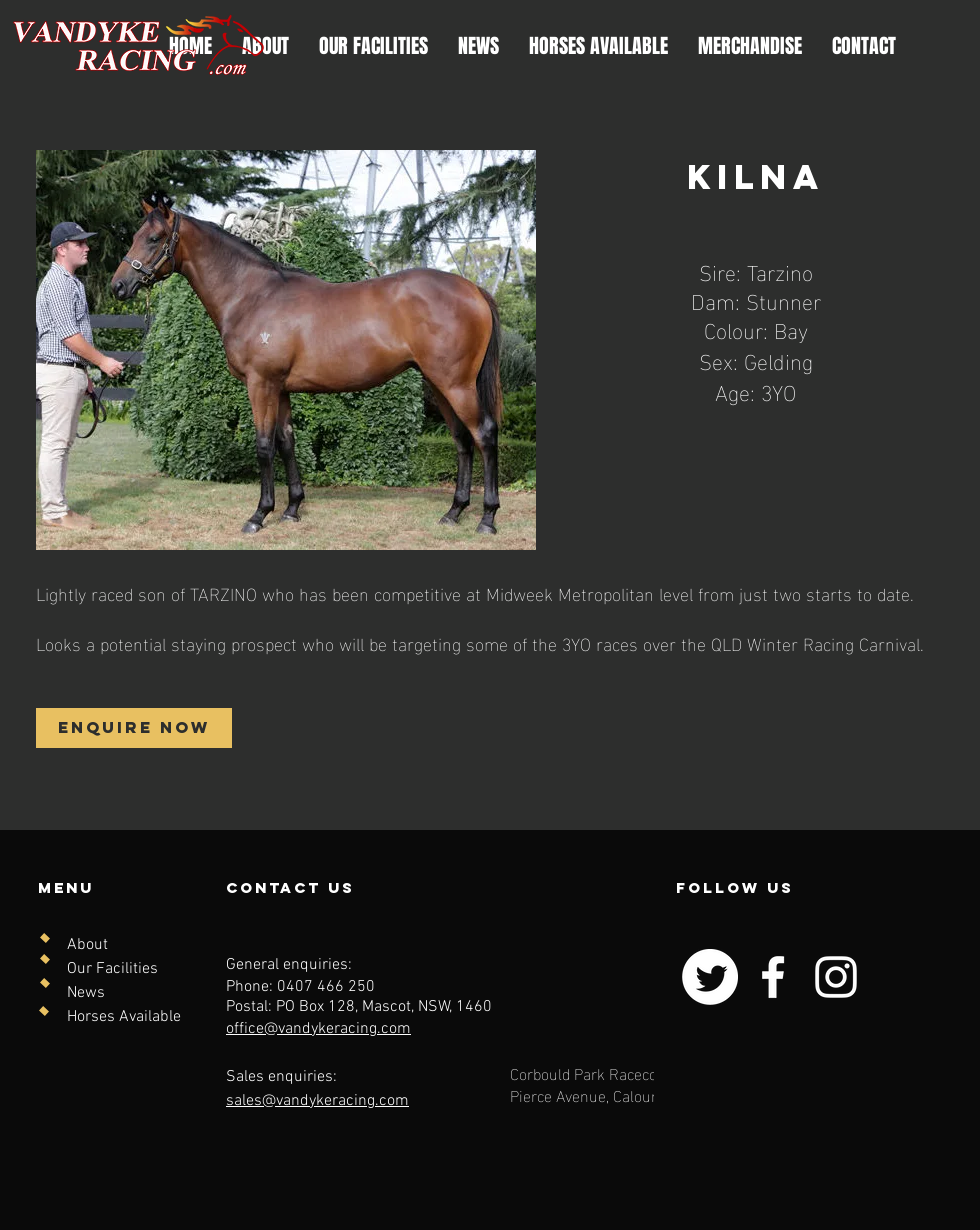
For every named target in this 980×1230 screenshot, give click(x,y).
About (87, 945)
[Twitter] (710, 977)
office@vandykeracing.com (318, 1029)
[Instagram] (836, 977)
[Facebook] (773, 977)
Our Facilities (112, 969)
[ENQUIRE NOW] (134, 728)
